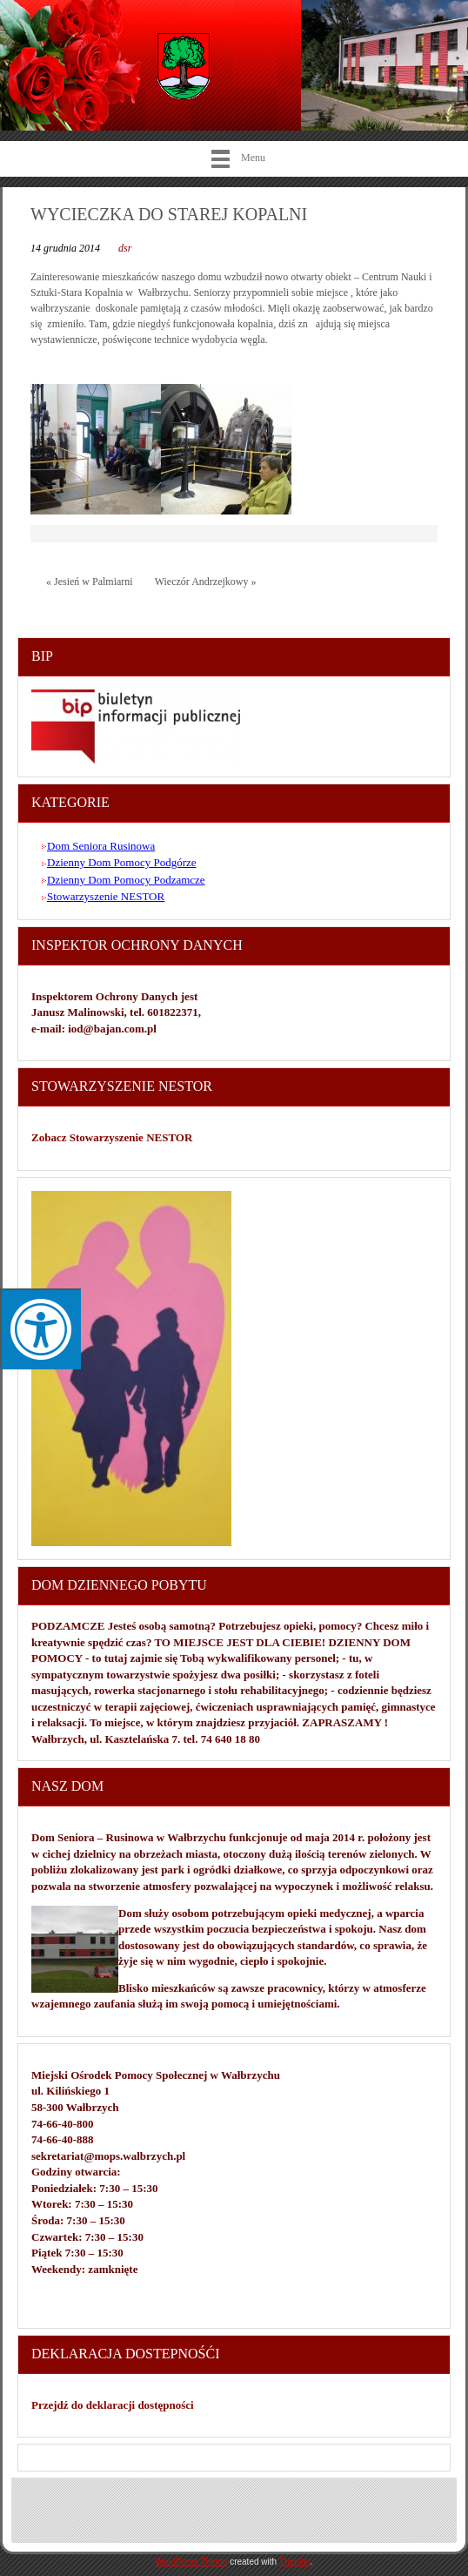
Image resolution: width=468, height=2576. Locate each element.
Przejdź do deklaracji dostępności (112, 2404)
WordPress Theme (191, 2561)
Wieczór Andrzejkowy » (206, 581)
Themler (295, 2561)
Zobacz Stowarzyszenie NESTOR (113, 1137)
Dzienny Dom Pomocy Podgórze (122, 862)
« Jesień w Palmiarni (89, 581)
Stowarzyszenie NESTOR (105, 896)
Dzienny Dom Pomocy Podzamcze (126, 879)
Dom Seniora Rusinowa (101, 845)
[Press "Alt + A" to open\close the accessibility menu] (40, 1328)
